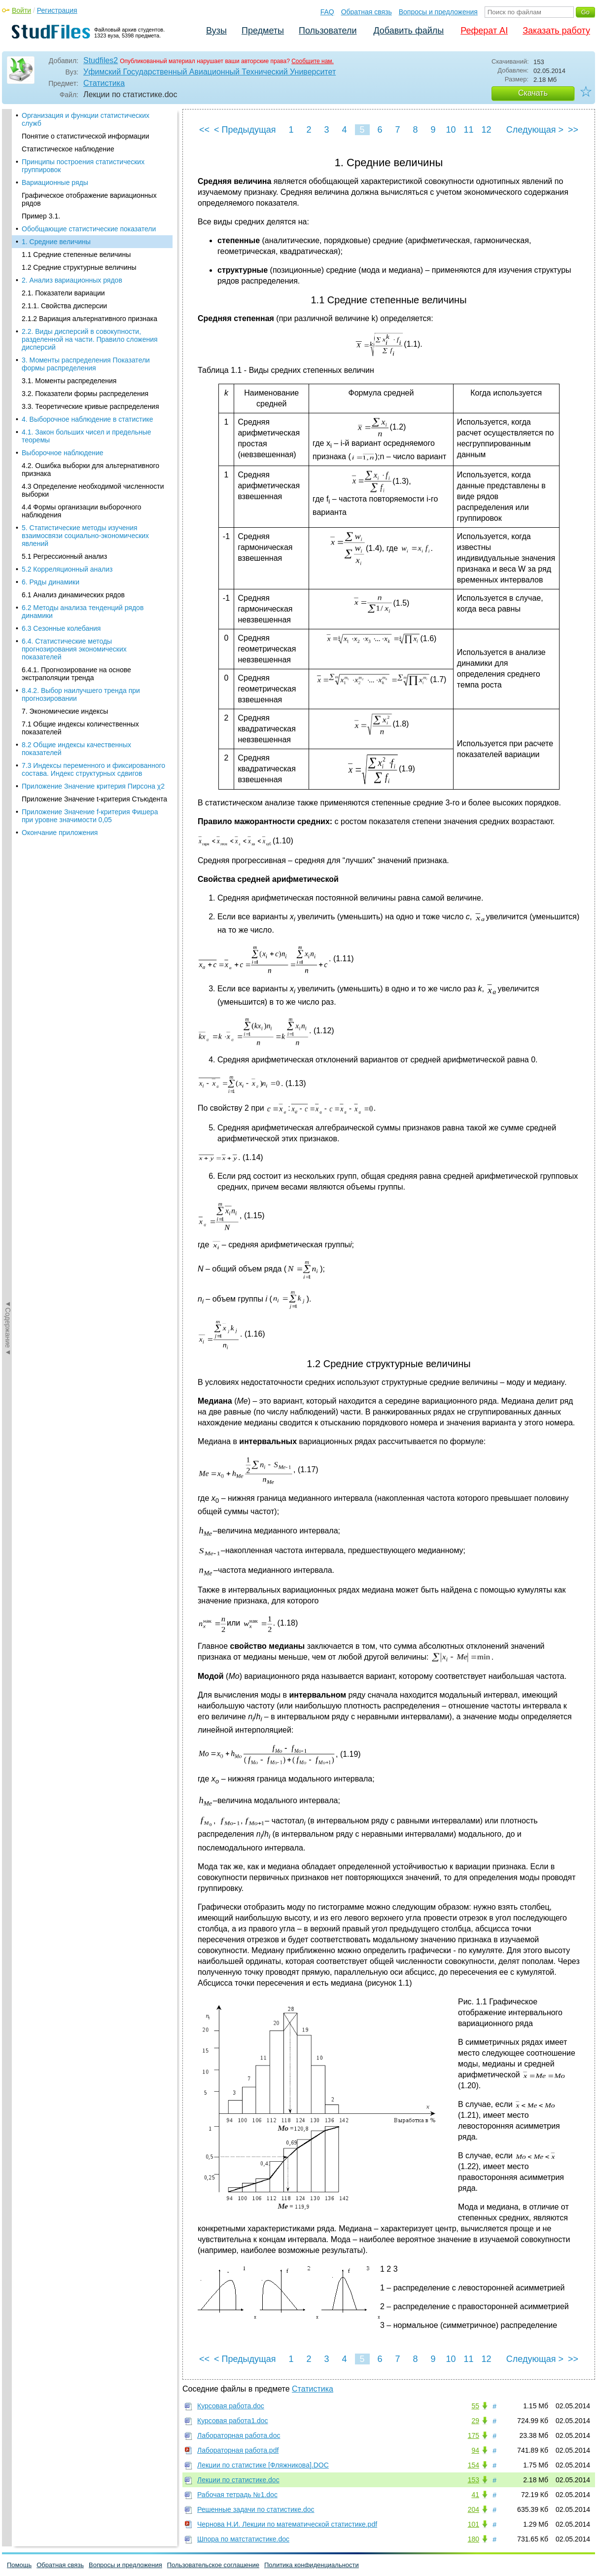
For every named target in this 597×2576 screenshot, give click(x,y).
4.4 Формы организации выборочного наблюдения (81, 399)
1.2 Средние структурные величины (79, 156)
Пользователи (327, 31)
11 (468, 130)
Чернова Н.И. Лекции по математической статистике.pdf (287, 2524)
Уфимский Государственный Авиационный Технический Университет (209, 72)
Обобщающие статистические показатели (89, 117)
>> (573, 130)
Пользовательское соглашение (213, 2565)
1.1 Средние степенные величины (76, 143)
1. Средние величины (56, 130)
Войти (21, 10)
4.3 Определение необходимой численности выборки (93, 379)
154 (473, 2465)
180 (473, 2539)
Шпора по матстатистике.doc (243, 2539)
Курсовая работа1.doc (232, 2421)
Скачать (533, 93)
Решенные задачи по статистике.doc (256, 2509)
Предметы (263, 31)
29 (475, 2421)
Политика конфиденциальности (311, 2565)
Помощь (19, 2565)
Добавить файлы (408, 31)
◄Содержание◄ (8, 282)
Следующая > (534, 130)
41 (475, 2495)
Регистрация (57, 10)
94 (475, 2450)
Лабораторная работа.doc (238, 2435)
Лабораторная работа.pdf (238, 2450)
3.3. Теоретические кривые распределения (90, 295)
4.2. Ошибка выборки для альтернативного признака (90, 358)
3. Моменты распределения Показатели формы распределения (86, 252)
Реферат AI (484, 31)
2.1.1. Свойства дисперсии (64, 194)
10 (451, 130)
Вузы (216, 31)
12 (486, 130)
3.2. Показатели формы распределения (85, 282)
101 (473, 2524)
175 (473, 2435)
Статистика (104, 83)
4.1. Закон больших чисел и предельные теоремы (86, 324)
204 (473, 2509)
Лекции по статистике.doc (238, 2480)
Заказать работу (556, 31)
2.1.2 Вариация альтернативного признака (89, 207)
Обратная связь (366, 12)
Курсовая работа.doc (230, 2406)
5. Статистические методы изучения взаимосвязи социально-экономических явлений (85, 424)
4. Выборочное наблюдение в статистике (87, 308)
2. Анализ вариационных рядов (72, 169)
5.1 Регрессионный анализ (64, 445)
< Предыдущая (245, 130)
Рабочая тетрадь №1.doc (237, 2495)
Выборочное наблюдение (63, 341)
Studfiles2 (100, 60)
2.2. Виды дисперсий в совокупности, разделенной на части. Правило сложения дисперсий (90, 228)
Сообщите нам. (312, 61)
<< (204, 130)
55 (475, 2406)
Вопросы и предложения (438, 12)
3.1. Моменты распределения (69, 269)
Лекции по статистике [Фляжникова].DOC (263, 2465)
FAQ (327, 12)
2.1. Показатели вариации (63, 181)
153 (473, 2480)
